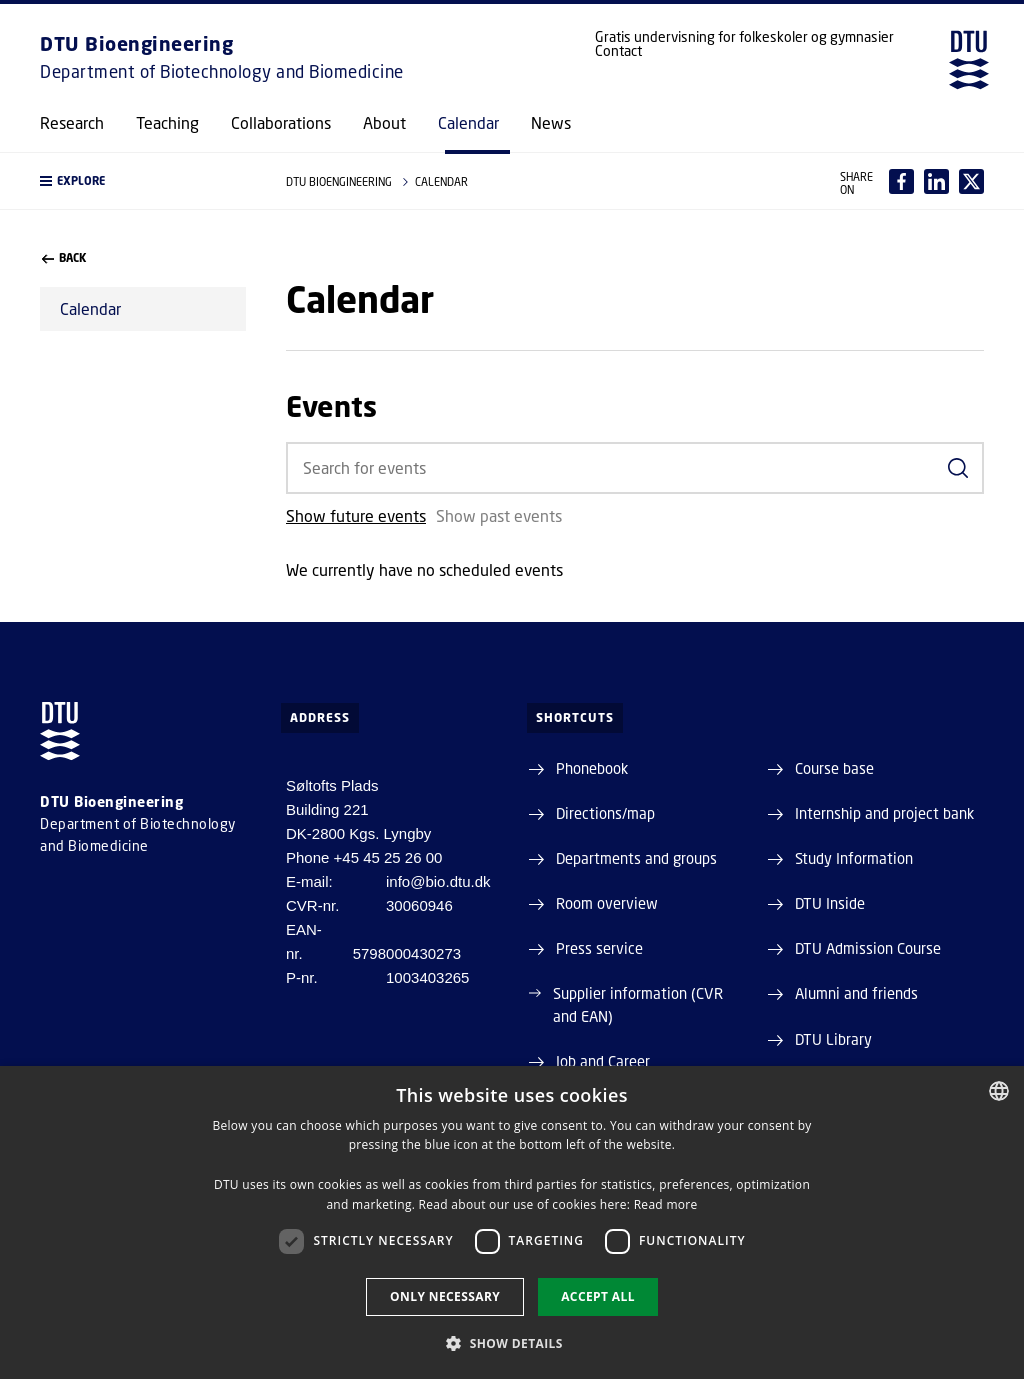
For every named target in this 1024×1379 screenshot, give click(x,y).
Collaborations (281, 123)
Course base (834, 768)
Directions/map (605, 813)
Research (72, 123)
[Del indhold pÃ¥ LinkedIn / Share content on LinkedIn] (936, 181)
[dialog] (512, 1222)
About (384, 123)
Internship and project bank (884, 813)
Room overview (607, 903)
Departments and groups (636, 858)
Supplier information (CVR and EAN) (638, 1004)
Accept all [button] (598, 1296)
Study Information (854, 858)
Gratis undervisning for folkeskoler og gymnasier (744, 37)
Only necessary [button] (445, 1296)
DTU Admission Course (868, 948)
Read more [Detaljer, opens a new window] (666, 1204)
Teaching (167, 123)
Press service (599, 948)
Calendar (468, 123)
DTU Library (833, 1039)
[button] (143, 181)
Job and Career (603, 1061)
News (551, 123)
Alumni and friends (856, 993)
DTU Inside (830, 903)
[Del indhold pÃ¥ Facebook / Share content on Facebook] (901, 181)
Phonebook (592, 768)
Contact (618, 51)
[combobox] (999, 1091)
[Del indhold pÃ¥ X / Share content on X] (971, 181)
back (64, 258)
